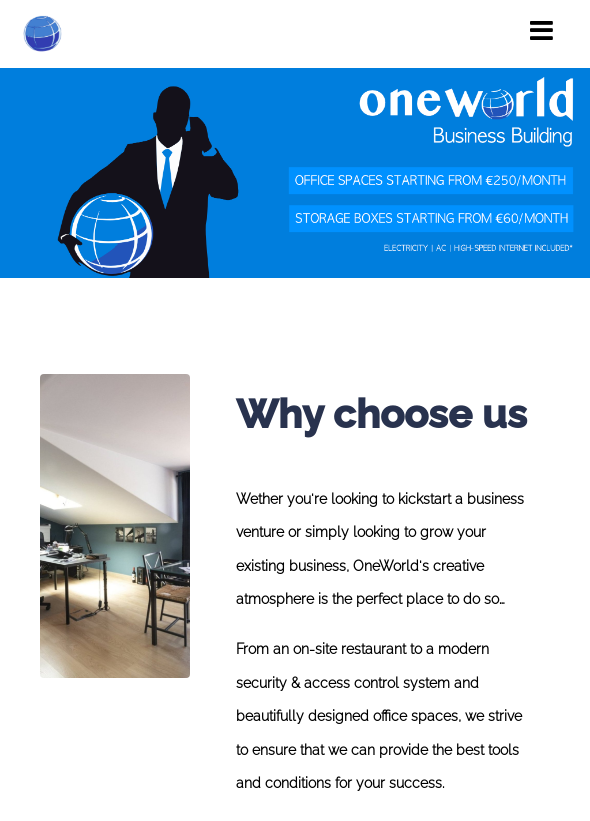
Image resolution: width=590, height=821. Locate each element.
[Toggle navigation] (541, 31)
